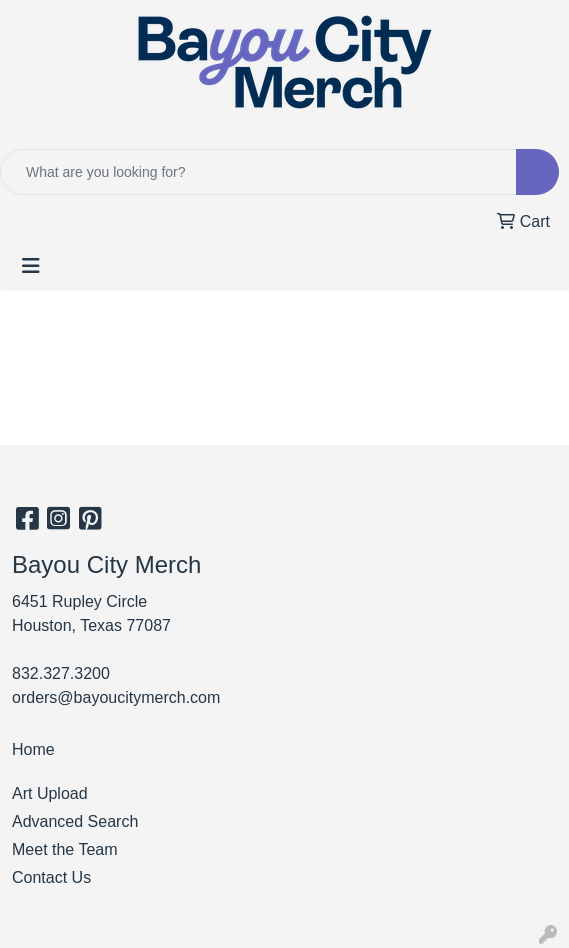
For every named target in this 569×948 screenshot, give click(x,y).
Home (33, 749)
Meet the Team (65, 849)
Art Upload (50, 793)
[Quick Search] (258, 172)
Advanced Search (75, 821)
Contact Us (51, 877)
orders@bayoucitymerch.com (116, 697)
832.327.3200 (61, 673)
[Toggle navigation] (31, 266)
